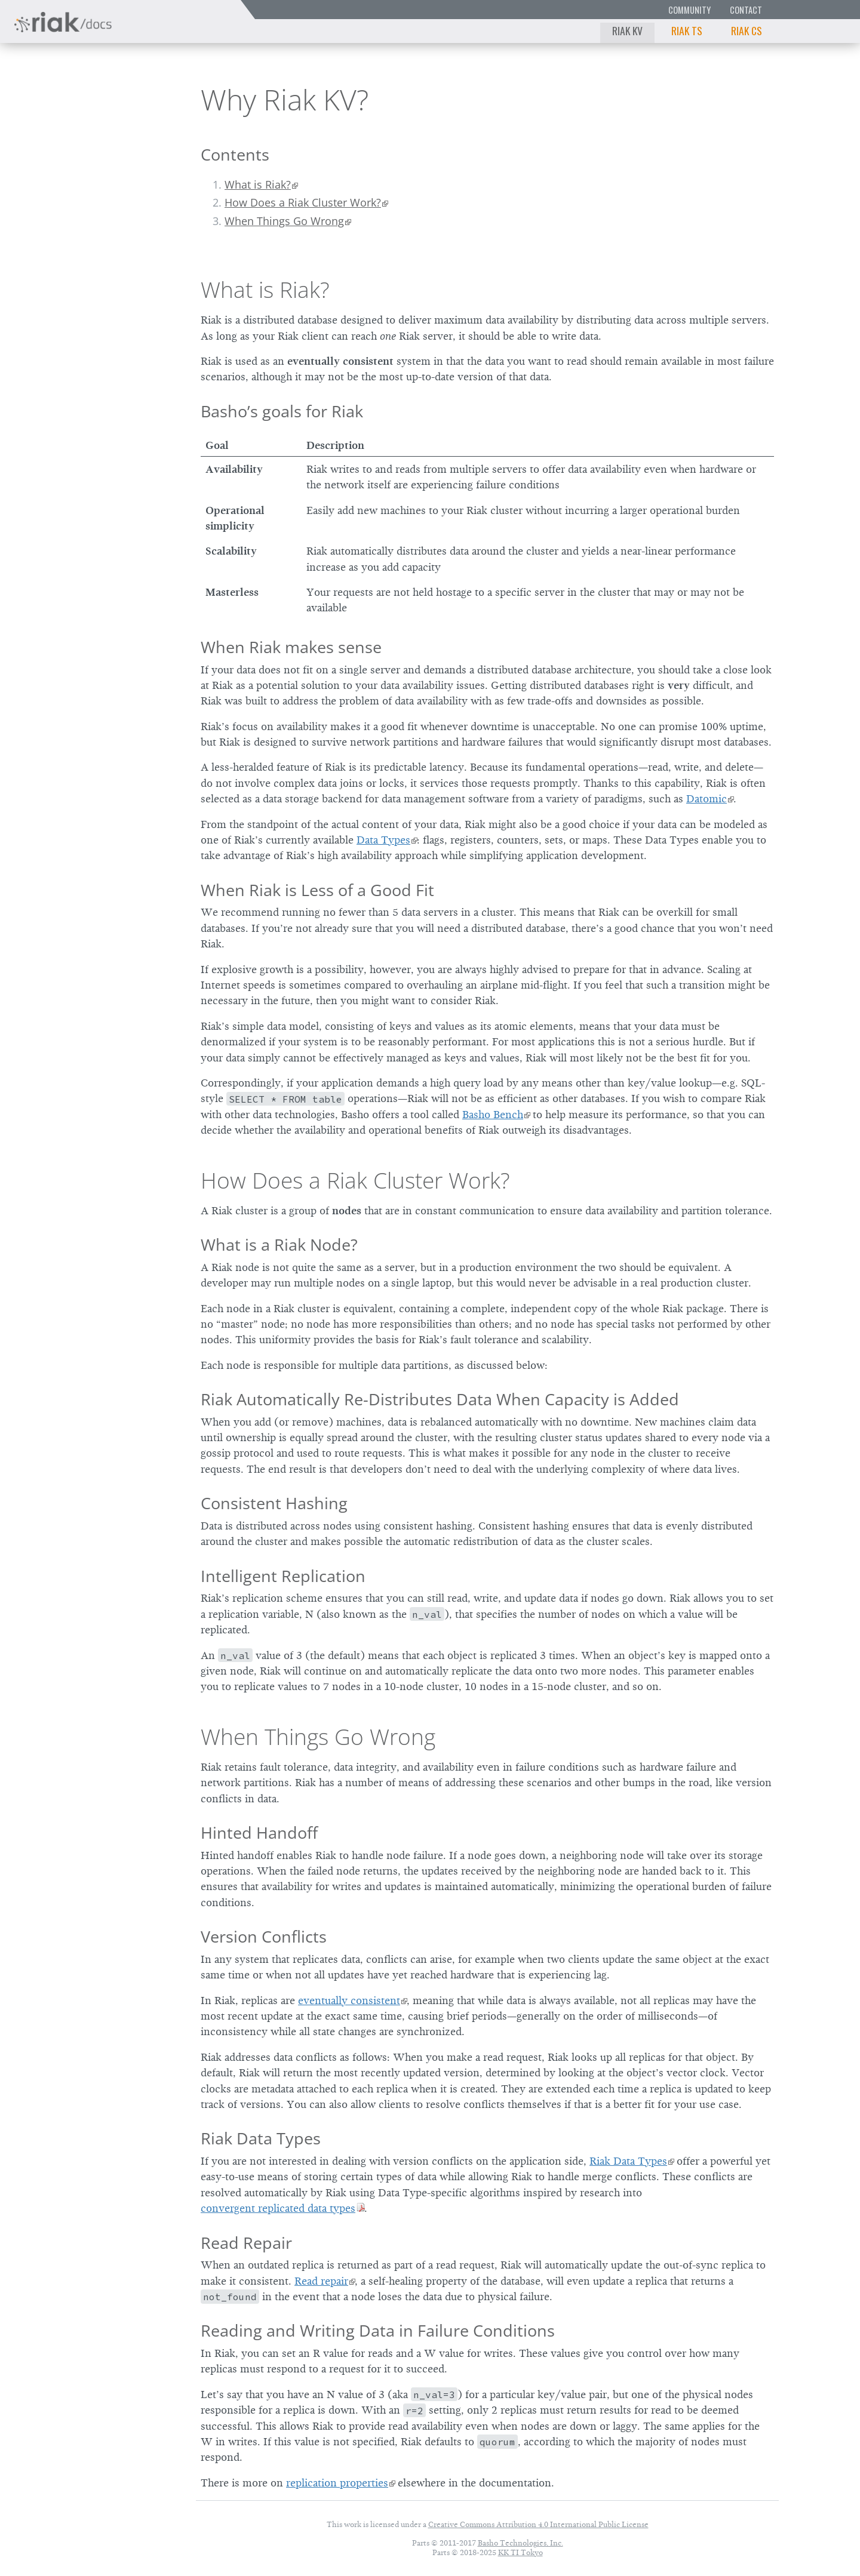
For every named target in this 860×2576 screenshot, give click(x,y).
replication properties (337, 2483)
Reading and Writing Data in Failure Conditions (378, 2330)
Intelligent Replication (283, 1576)
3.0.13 (119, 99)
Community (689, 10)
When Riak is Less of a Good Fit (317, 890)
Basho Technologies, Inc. (520, 2542)
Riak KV (627, 30)
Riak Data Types (261, 2138)
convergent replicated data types (278, 2208)
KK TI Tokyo (520, 2552)
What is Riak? (258, 184)
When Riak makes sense (291, 647)
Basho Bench (492, 1115)
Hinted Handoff (259, 1832)
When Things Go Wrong (284, 221)
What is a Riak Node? (279, 1244)
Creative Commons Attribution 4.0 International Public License (538, 2524)
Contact (746, 10)
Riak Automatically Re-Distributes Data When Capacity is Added (440, 1399)
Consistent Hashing (274, 1503)
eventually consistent (349, 2000)
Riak (51, 97)
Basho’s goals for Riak (282, 411)
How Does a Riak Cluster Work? (303, 202)
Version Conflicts (264, 1936)
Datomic (706, 799)
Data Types (383, 840)
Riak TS (686, 30)
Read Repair (246, 2243)
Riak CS (746, 30)
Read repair (321, 2281)
